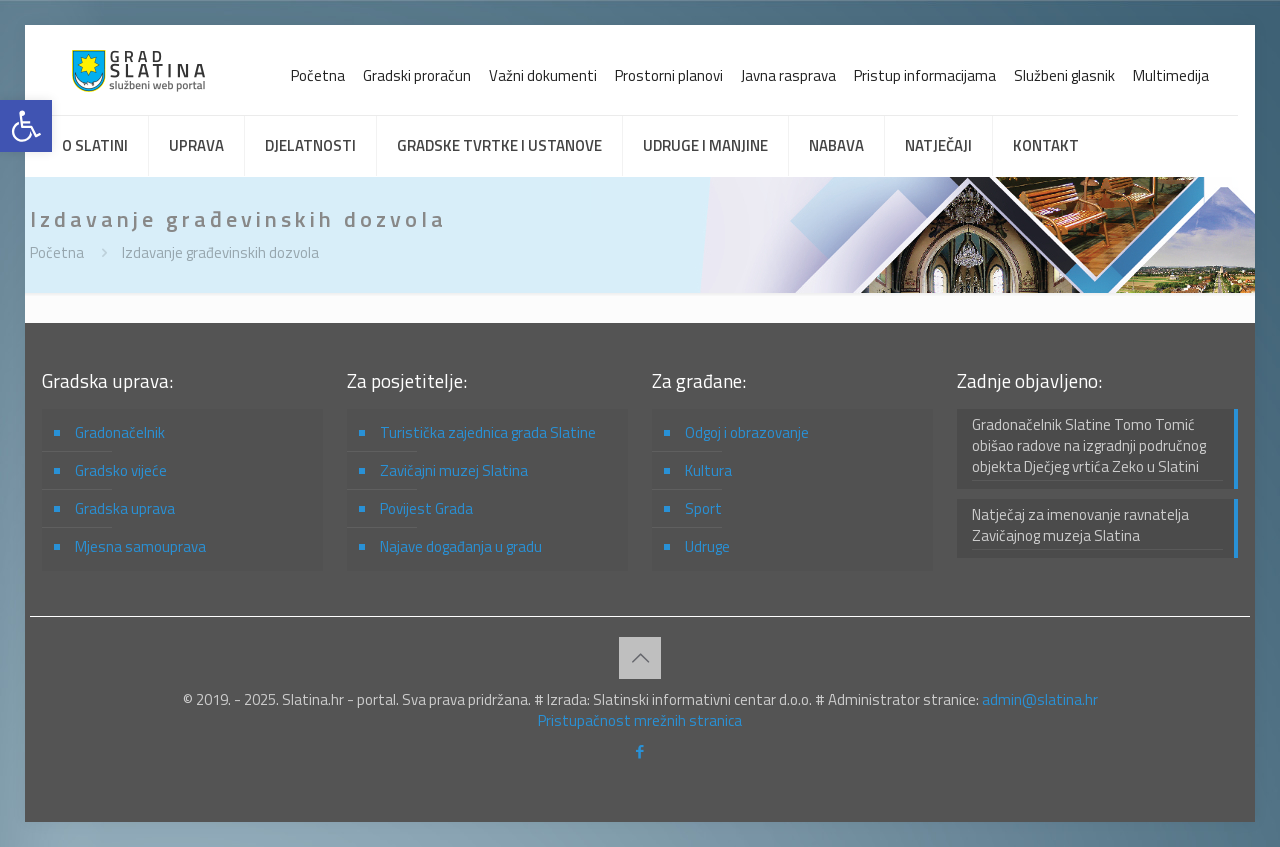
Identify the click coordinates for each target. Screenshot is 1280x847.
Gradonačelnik (120, 432)
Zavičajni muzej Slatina (454, 470)
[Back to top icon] (640, 658)
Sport (703, 508)
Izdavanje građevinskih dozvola (220, 252)
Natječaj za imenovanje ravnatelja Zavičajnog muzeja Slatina (1080, 525)
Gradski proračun (417, 75)
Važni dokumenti (543, 75)
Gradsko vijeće (121, 470)
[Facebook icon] (640, 751)
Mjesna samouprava (140, 546)
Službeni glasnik (1064, 75)
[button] (26, 126)
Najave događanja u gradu (461, 546)
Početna (318, 75)
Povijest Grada (426, 508)
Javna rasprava (788, 75)
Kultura (708, 470)
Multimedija (1171, 75)
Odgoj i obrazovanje (747, 432)
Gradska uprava (125, 508)
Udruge (707, 546)
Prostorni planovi (669, 75)
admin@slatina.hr (1040, 699)
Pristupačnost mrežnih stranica (640, 720)
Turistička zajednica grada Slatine (488, 432)
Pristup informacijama (925, 75)
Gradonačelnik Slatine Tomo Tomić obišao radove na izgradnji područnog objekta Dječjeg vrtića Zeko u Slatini (1089, 446)
